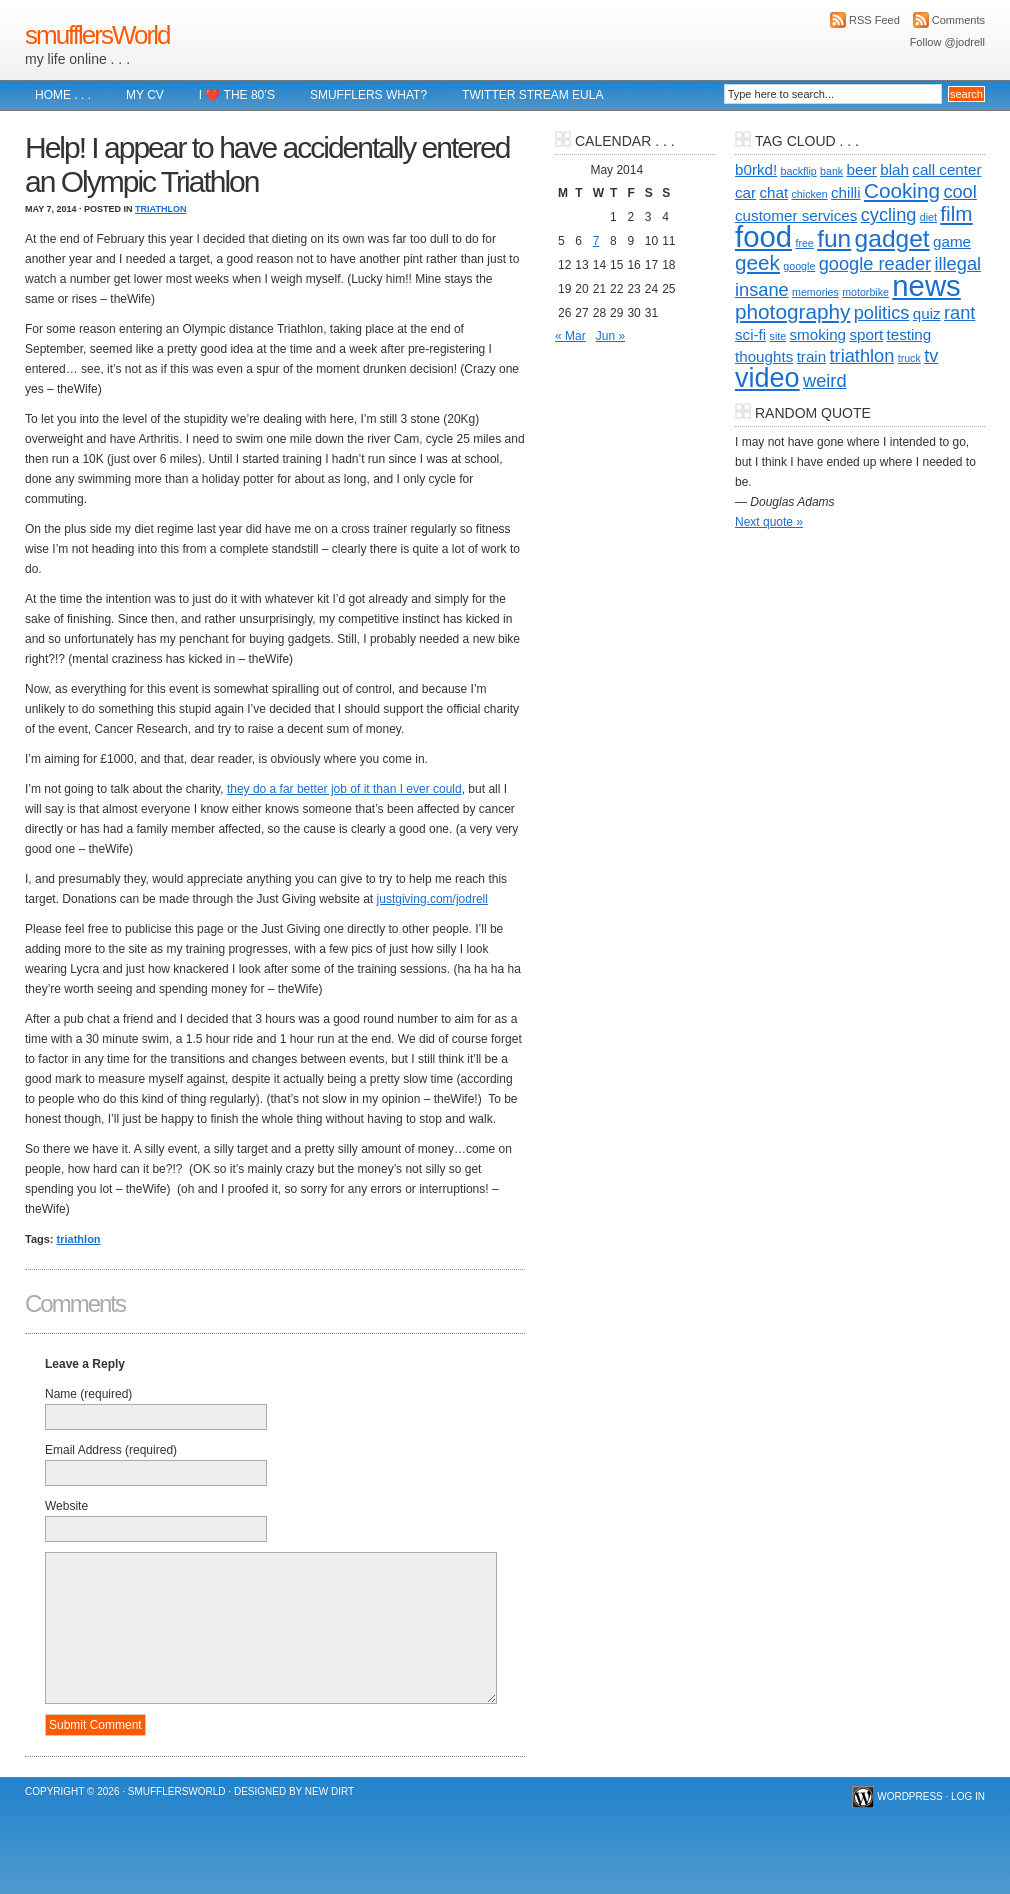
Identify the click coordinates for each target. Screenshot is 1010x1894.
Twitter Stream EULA (532, 95)
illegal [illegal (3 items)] (957, 263)
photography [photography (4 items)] (792, 311)
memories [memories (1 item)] (815, 292)
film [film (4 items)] (956, 213)
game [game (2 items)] (952, 241)
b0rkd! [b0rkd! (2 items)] (756, 169)
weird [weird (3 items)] (825, 380)
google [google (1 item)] (799, 266)
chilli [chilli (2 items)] (846, 192)
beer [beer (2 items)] (862, 169)
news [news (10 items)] (926, 285)
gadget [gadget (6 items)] (892, 238)
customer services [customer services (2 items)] (796, 215)
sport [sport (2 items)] (866, 334)
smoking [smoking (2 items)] (818, 334)
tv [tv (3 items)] (931, 355)
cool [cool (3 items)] (959, 191)
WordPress (910, 1796)
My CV (145, 95)
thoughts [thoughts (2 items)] (764, 356)
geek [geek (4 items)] (757, 262)
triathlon (79, 1239)
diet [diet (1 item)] (928, 217)
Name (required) (88, 1394)
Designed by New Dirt (294, 1791)
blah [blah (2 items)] (894, 169)
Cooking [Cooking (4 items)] (902, 190)
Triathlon (160, 209)
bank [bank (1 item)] (831, 171)
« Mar (570, 336)
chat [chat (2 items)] (773, 192)
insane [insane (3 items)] (762, 289)
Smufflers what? (368, 95)
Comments (958, 20)
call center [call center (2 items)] (946, 169)
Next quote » (769, 522)
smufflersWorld (97, 35)
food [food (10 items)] (763, 236)
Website (66, 1506)
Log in (968, 1796)
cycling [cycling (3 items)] (889, 214)
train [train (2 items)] (812, 356)
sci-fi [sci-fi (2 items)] (750, 334)
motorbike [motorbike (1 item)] (865, 292)
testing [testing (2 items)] (909, 334)
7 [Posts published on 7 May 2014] (596, 241)
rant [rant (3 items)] (959, 312)
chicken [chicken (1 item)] (810, 194)
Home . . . (63, 95)
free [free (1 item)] (804, 243)
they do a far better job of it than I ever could (344, 789)
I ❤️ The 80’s (237, 95)
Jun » (610, 336)
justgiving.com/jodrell (432, 899)
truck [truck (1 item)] (909, 358)
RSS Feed (874, 20)
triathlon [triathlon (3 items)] (862, 355)
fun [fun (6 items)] (834, 238)
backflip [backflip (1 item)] (799, 171)
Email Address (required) (111, 1450)
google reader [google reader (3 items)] (875, 263)
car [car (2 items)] (745, 192)
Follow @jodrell (947, 42)
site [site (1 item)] (778, 336)
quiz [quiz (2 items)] (927, 313)
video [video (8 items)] (767, 378)
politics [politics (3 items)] (882, 312)
